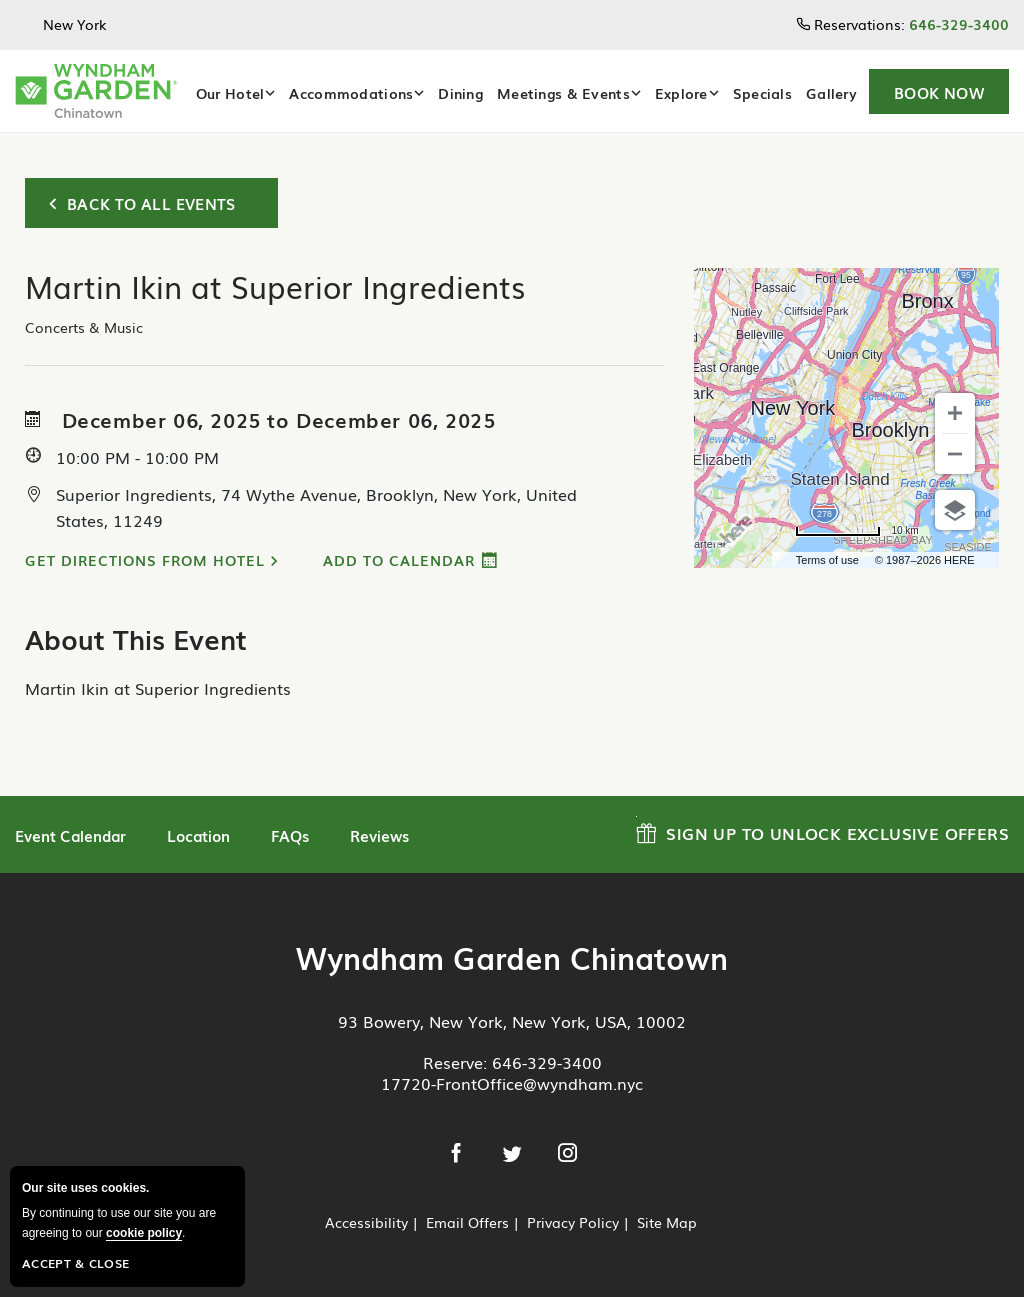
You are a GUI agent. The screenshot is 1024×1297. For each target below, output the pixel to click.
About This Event (136, 638)
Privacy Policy (573, 1222)
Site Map (667, 1222)
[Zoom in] (955, 413)
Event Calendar (70, 835)
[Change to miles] (856, 531)
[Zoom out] (955, 454)
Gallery (831, 93)
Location (198, 835)
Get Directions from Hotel (145, 560)
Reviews (379, 835)
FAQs (290, 835)
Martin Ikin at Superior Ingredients (158, 688)
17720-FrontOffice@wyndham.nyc (512, 1083)
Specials (762, 93)
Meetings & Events (563, 93)
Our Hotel (230, 93)
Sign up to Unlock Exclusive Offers (822, 830)
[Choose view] (955, 510)
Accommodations (351, 93)
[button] (939, 91)
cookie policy (144, 1233)
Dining (460, 93)
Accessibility (366, 1222)
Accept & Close (75, 1263)
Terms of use (827, 560)
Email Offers (467, 1222)
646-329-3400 (547, 1062)
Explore (681, 93)
